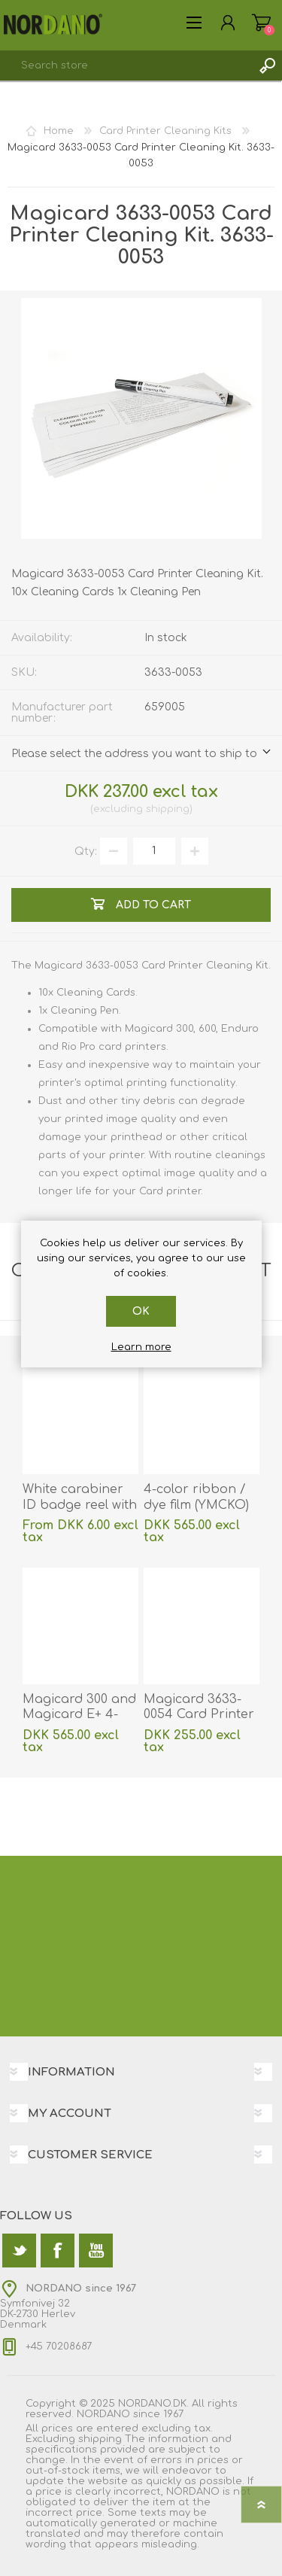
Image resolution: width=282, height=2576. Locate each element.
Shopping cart (261, 22)
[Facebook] (57, 2250)
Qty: (85, 850)
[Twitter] (19, 2250)
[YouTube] (96, 2250)
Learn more (141, 1347)
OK (141, 1311)
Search (267, 65)
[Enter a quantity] (154, 851)
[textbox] (126, 65)
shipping (168, 809)
